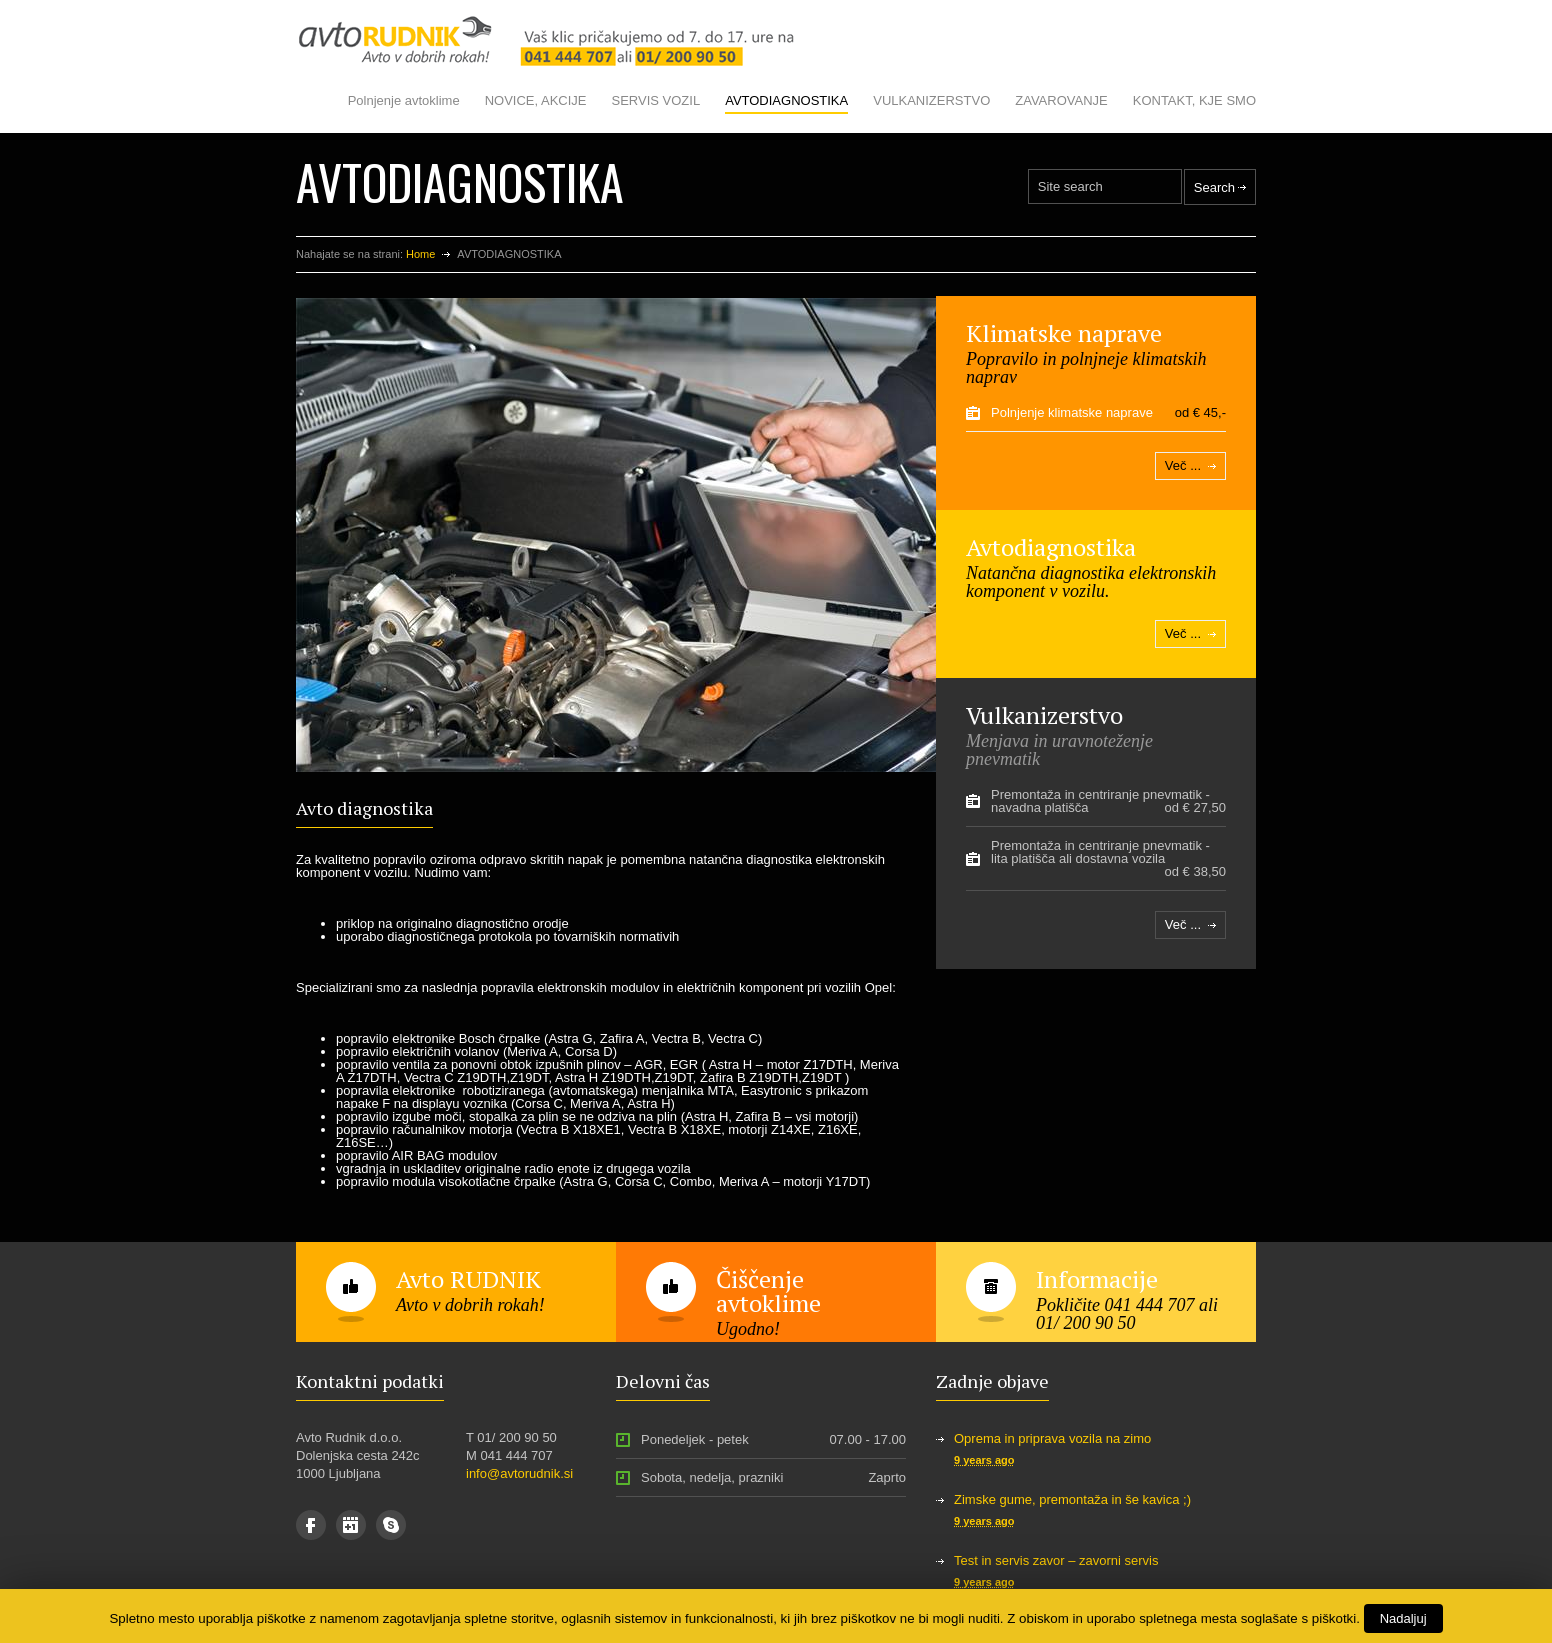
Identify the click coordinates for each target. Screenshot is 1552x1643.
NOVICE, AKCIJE (536, 100)
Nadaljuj (1403, 1618)
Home (420, 254)
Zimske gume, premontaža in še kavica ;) (1072, 1499)
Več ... (1183, 465)
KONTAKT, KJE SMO (1194, 100)
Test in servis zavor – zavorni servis (1056, 1560)
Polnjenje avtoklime (404, 100)
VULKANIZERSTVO (931, 100)
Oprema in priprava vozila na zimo (1052, 1438)
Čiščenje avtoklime (768, 1291)
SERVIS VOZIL (656, 100)
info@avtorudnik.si (519, 1473)
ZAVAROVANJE (1061, 100)
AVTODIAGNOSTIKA (786, 100)
